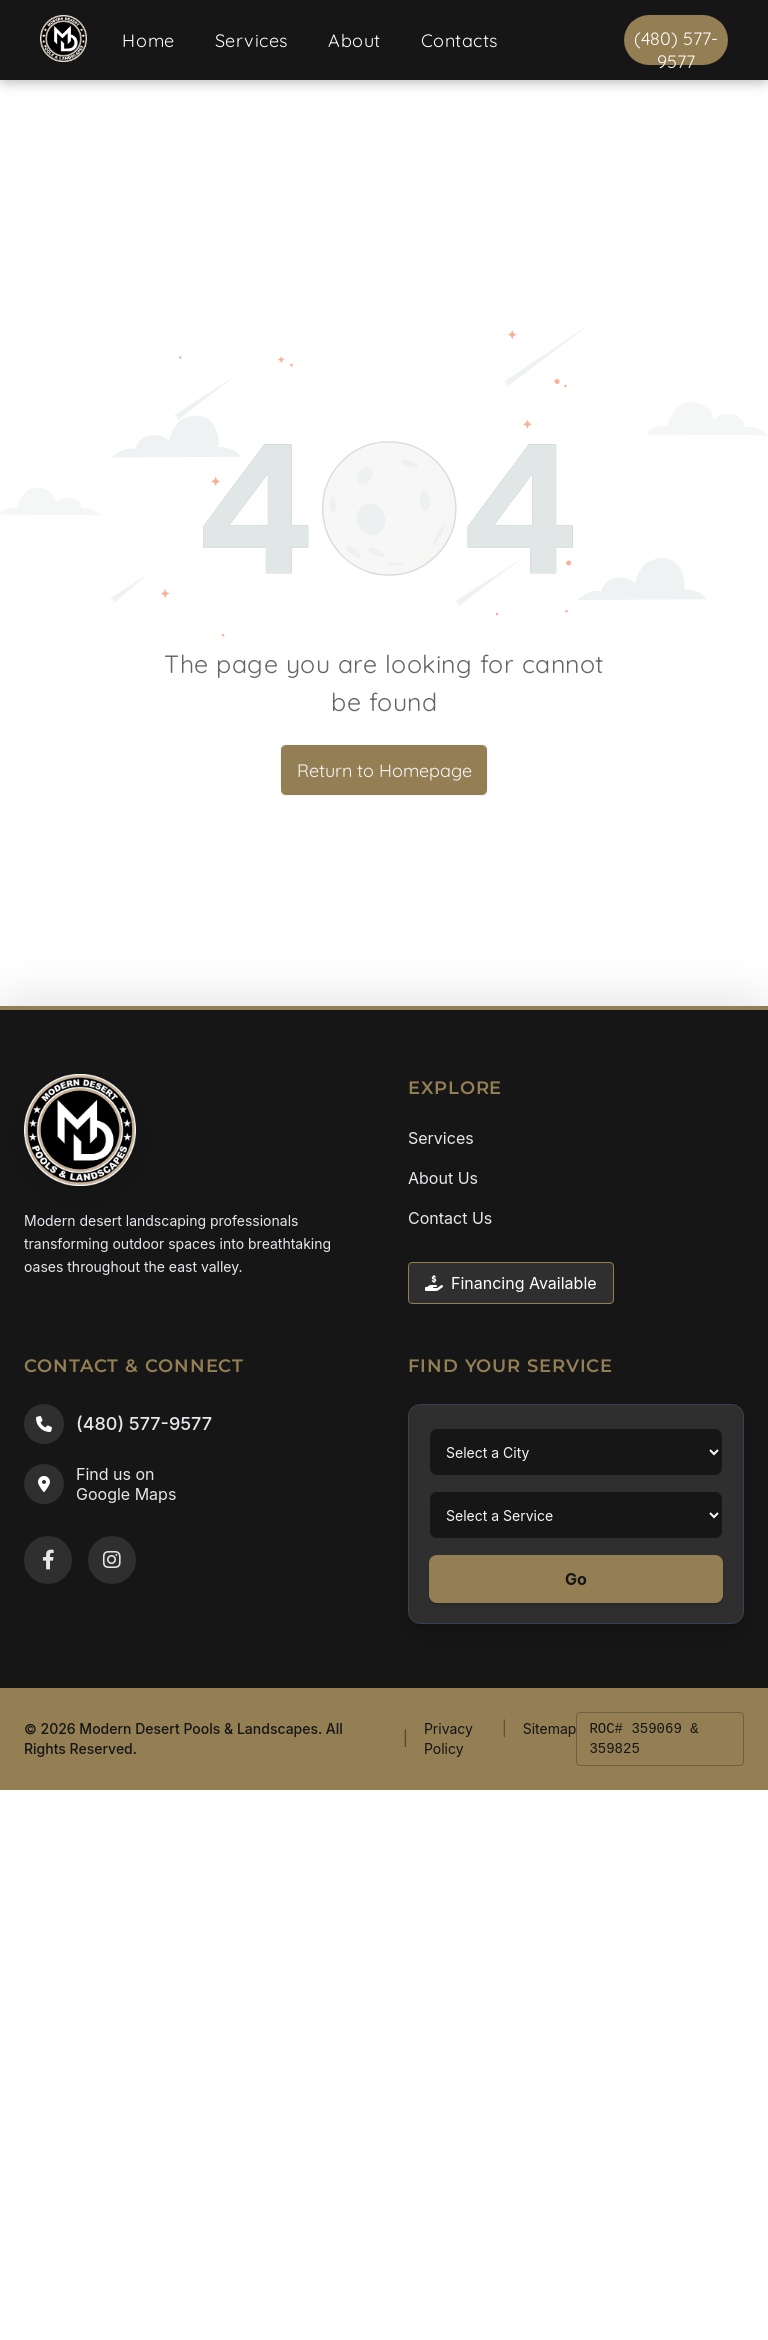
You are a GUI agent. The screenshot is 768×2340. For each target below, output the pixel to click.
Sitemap (550, 1728)
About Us (443, 1178)
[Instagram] (112, 1560)
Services (441, 1138)
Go (576, 1579)
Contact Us (450, 1218)
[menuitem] (148, 40)
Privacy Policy (448, 1738)
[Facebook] (48, 1560)
